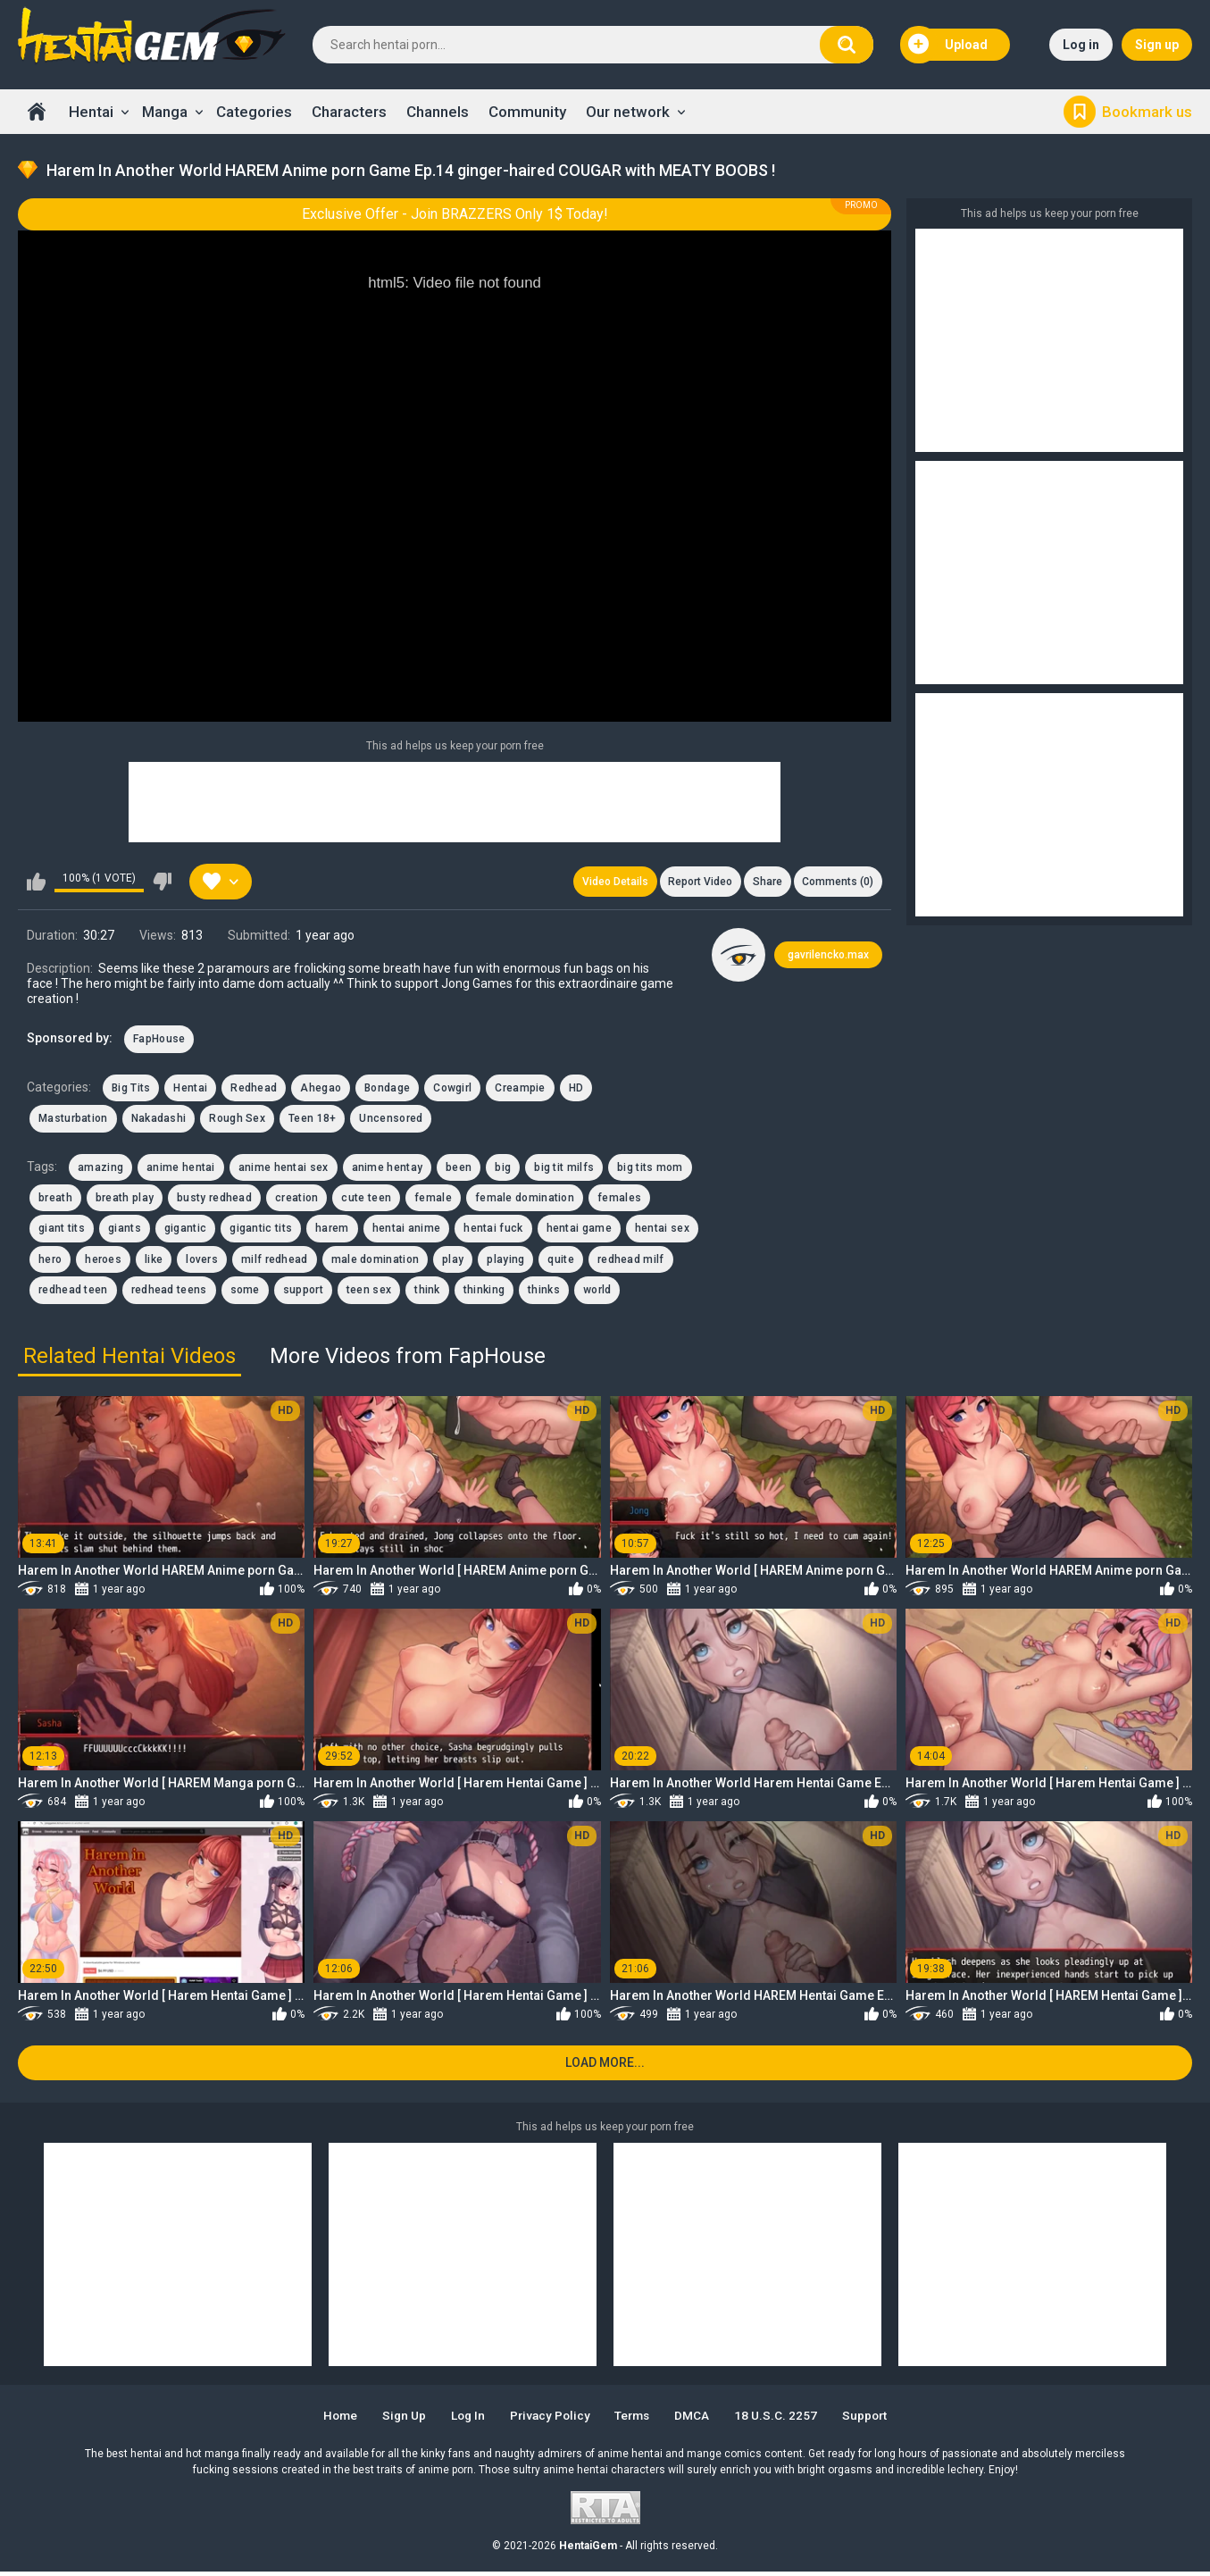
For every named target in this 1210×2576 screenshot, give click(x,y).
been (458, 1169)
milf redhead (274, 1261)
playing (505, 1261)
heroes (103, 1261)
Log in (1081, 45)
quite (560, 1261)
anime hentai (180, 1169)
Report (695, 882)
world (597, 1292)
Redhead (253, 1089)
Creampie (520, 1089)
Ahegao (320, 1089)
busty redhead (214, 1199)
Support (876, 2420)
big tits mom (650, 1169)
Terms (636, 2420)
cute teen (366, 1199)
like (154, 1261)
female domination (524, 1199)
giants (124, 1231)
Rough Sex (237, 1121)
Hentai (91, 112)
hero (50, 1261)
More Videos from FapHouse (408, 1357)
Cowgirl (452, 1089)
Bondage (387, 1089)
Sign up (1157, 45)
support (303, 1292)
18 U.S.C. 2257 (784, 2420)
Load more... (605, 2067)
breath (55, 1199)
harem (332, 1231)
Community (527, 112)
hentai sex (662, 1231)
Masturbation (73, 1121)
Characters (349, 112)
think (427, 1292)
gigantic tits (260, 1231)
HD (576, 1089)
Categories (254, 112)
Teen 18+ (312, 1121)
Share (764, 882)
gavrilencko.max (828, 956)
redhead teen (73, 1292)
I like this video (36, 882)
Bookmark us (1147, 112)
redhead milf (630, 1261)
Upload (948, 45)
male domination (375, 1261)
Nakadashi (159, 1121)
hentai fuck (492, 1231)
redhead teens (169, 1292)
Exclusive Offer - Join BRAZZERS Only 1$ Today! (455, 213)
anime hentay (387, 1169)
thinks (544, 1292)
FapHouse (159, 1041)
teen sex (368, 1292)
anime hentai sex (283, 1169)
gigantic (185, 1231)
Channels (437, 112)
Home (36, 111)
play (452, 1261)
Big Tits (131, 1089)
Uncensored (390, 1121)
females (619, 1199)
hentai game (579, 1231)
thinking (484, 1292)
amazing (100, 1169)
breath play (125, 1199)
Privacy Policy (548, 2420)
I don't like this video (162, 882)
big (503, 1169)
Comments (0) (836, 882)
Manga (165, 112)
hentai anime (406, 1231)
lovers (202, 1261)
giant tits (61, 1231)
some (245, 1292)
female (433, 1199)
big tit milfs (564, 1169)
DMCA (698, 2420)
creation (296, 1199)
